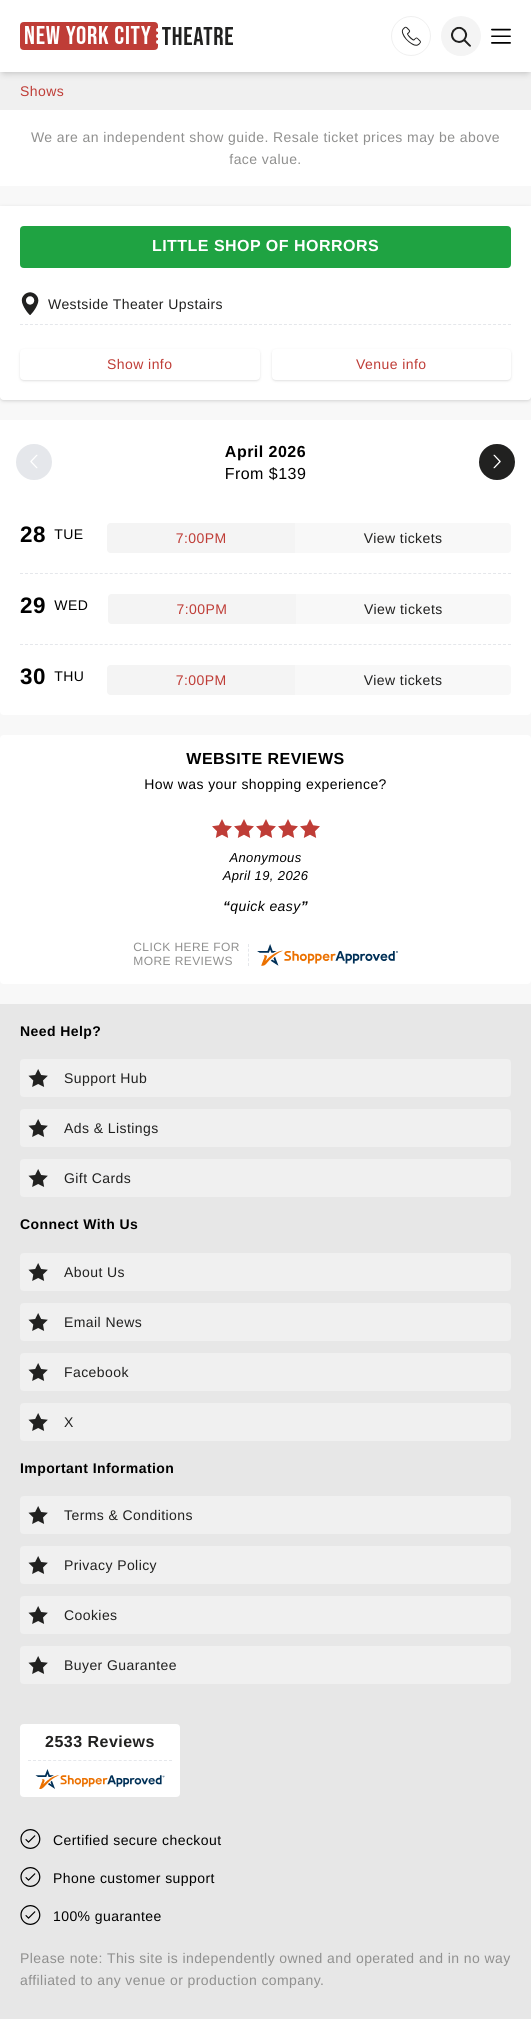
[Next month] (497, 462)
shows (42, 91)
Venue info (391, 364)
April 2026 (265, 463)
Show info (139, 364)
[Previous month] (34, 462)
